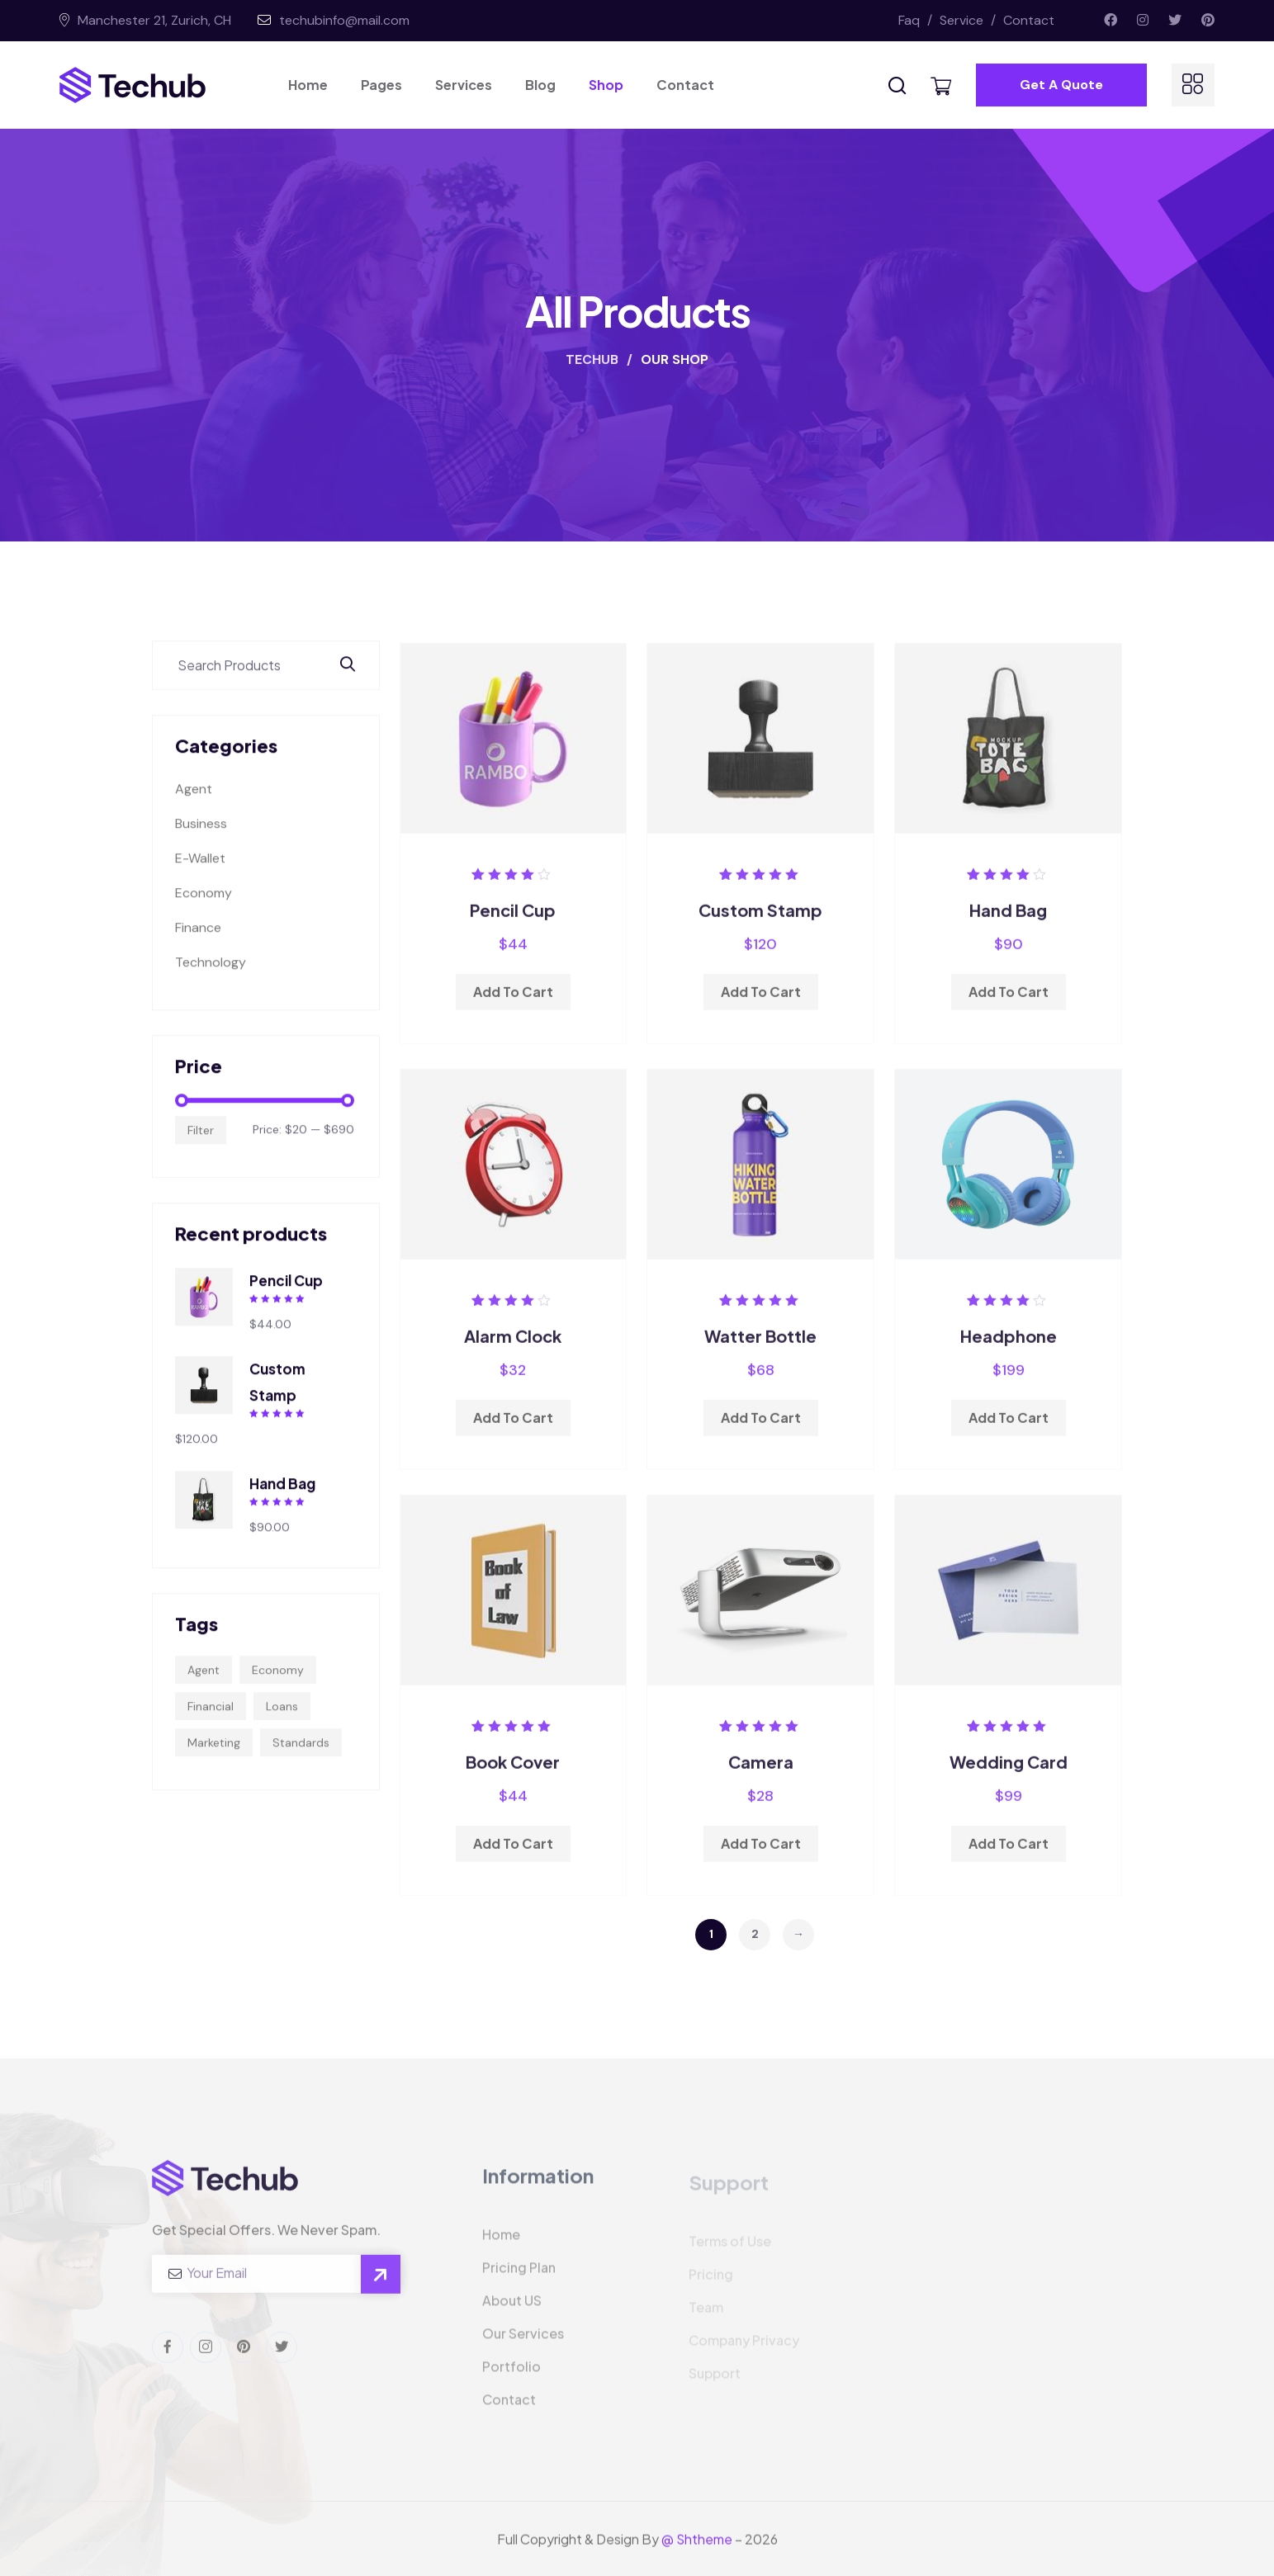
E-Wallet (200, 874)
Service (970, 20)
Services (463, 84)
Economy (203, 909)
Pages (381, 84)
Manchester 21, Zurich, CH (152, 20)
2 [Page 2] (755, 1933)
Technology (210, 978)
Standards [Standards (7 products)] (300, 1758)
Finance (198, 943)
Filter (200, 1145)
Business (201, 839)
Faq (917, 20)
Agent (193, 805)
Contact (1028, 20)
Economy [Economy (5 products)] (278, 1685)
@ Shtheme (696, 2554)
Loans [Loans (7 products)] (282, 1721)
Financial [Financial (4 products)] (210, 1721)
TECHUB (594, 359)
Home (308, 84)
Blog (540, 84)
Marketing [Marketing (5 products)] (213, 1758)
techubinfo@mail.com (344, 20)
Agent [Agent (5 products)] (203, 1685)
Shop (606, 84)
